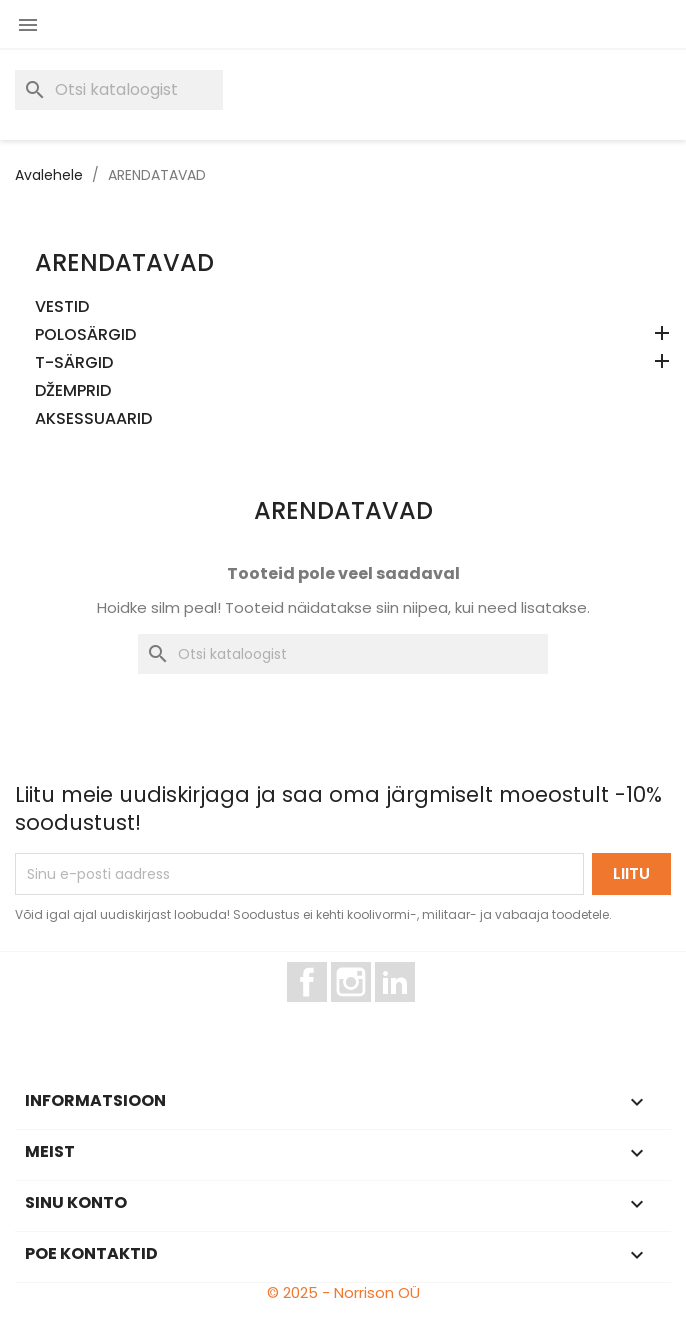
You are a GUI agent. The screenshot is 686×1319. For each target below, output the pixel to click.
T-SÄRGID (74, 363)
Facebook (326, 1011)
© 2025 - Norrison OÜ (343, 1292)
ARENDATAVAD (124, 262)
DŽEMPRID (73, 391)
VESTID (62, 307)
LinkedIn (406, 1011)
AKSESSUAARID (93, 419)
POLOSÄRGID (85, 335)
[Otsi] (119, 90)
